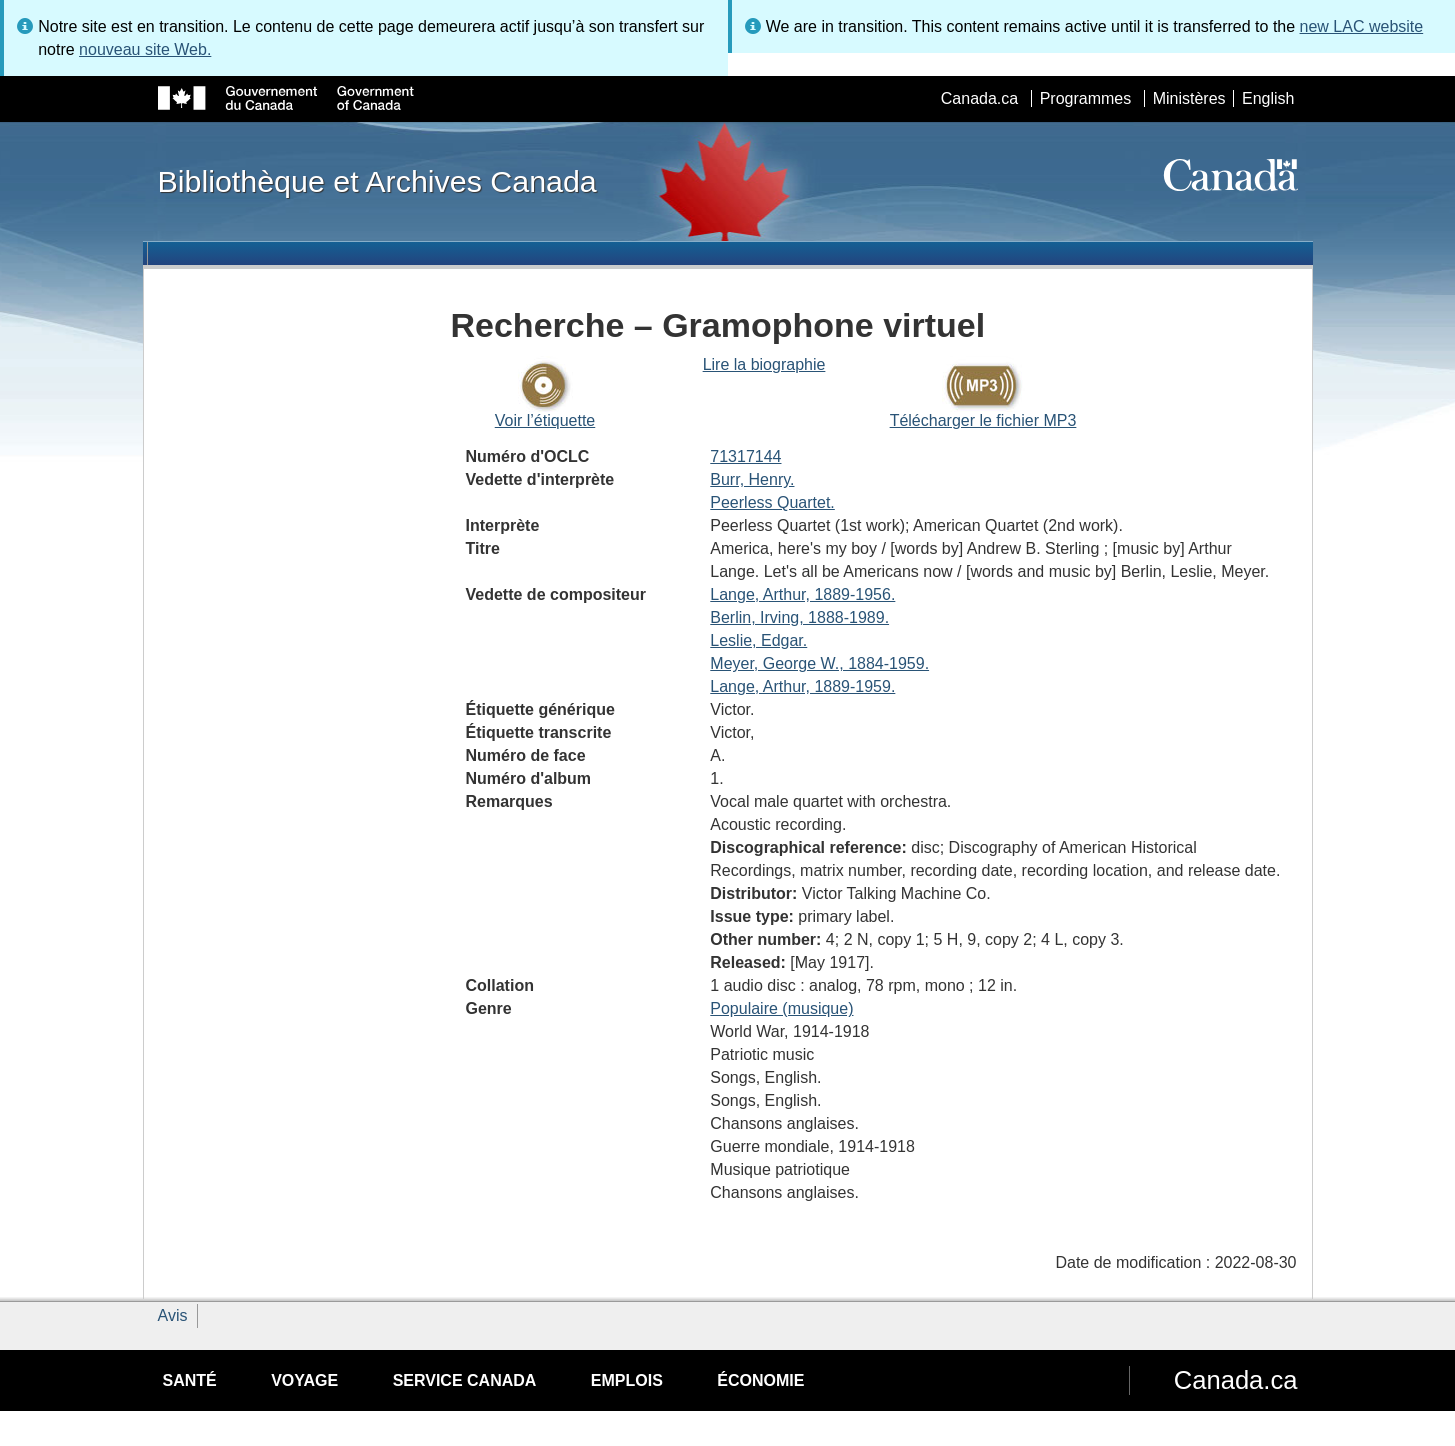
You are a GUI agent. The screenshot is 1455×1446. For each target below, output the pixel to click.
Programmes (1086, 98)
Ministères (1189, 98)
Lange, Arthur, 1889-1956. (802, 594)
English (1268, 98)
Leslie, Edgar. (758, 640)
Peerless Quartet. (772, 502)
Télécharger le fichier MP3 (983, 420)
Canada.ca (979, 98)
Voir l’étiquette (545, 420)
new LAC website (1362, 26)
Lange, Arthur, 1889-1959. (802, 686)
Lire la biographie (764, 364)
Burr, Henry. (752, 479)
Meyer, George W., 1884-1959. (819, 663)
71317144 (745, 456)
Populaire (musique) (781, 1008)
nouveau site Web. (145, 49)
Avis (173, 1315)
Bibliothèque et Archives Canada (377, 181)
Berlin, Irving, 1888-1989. (799, 617)
